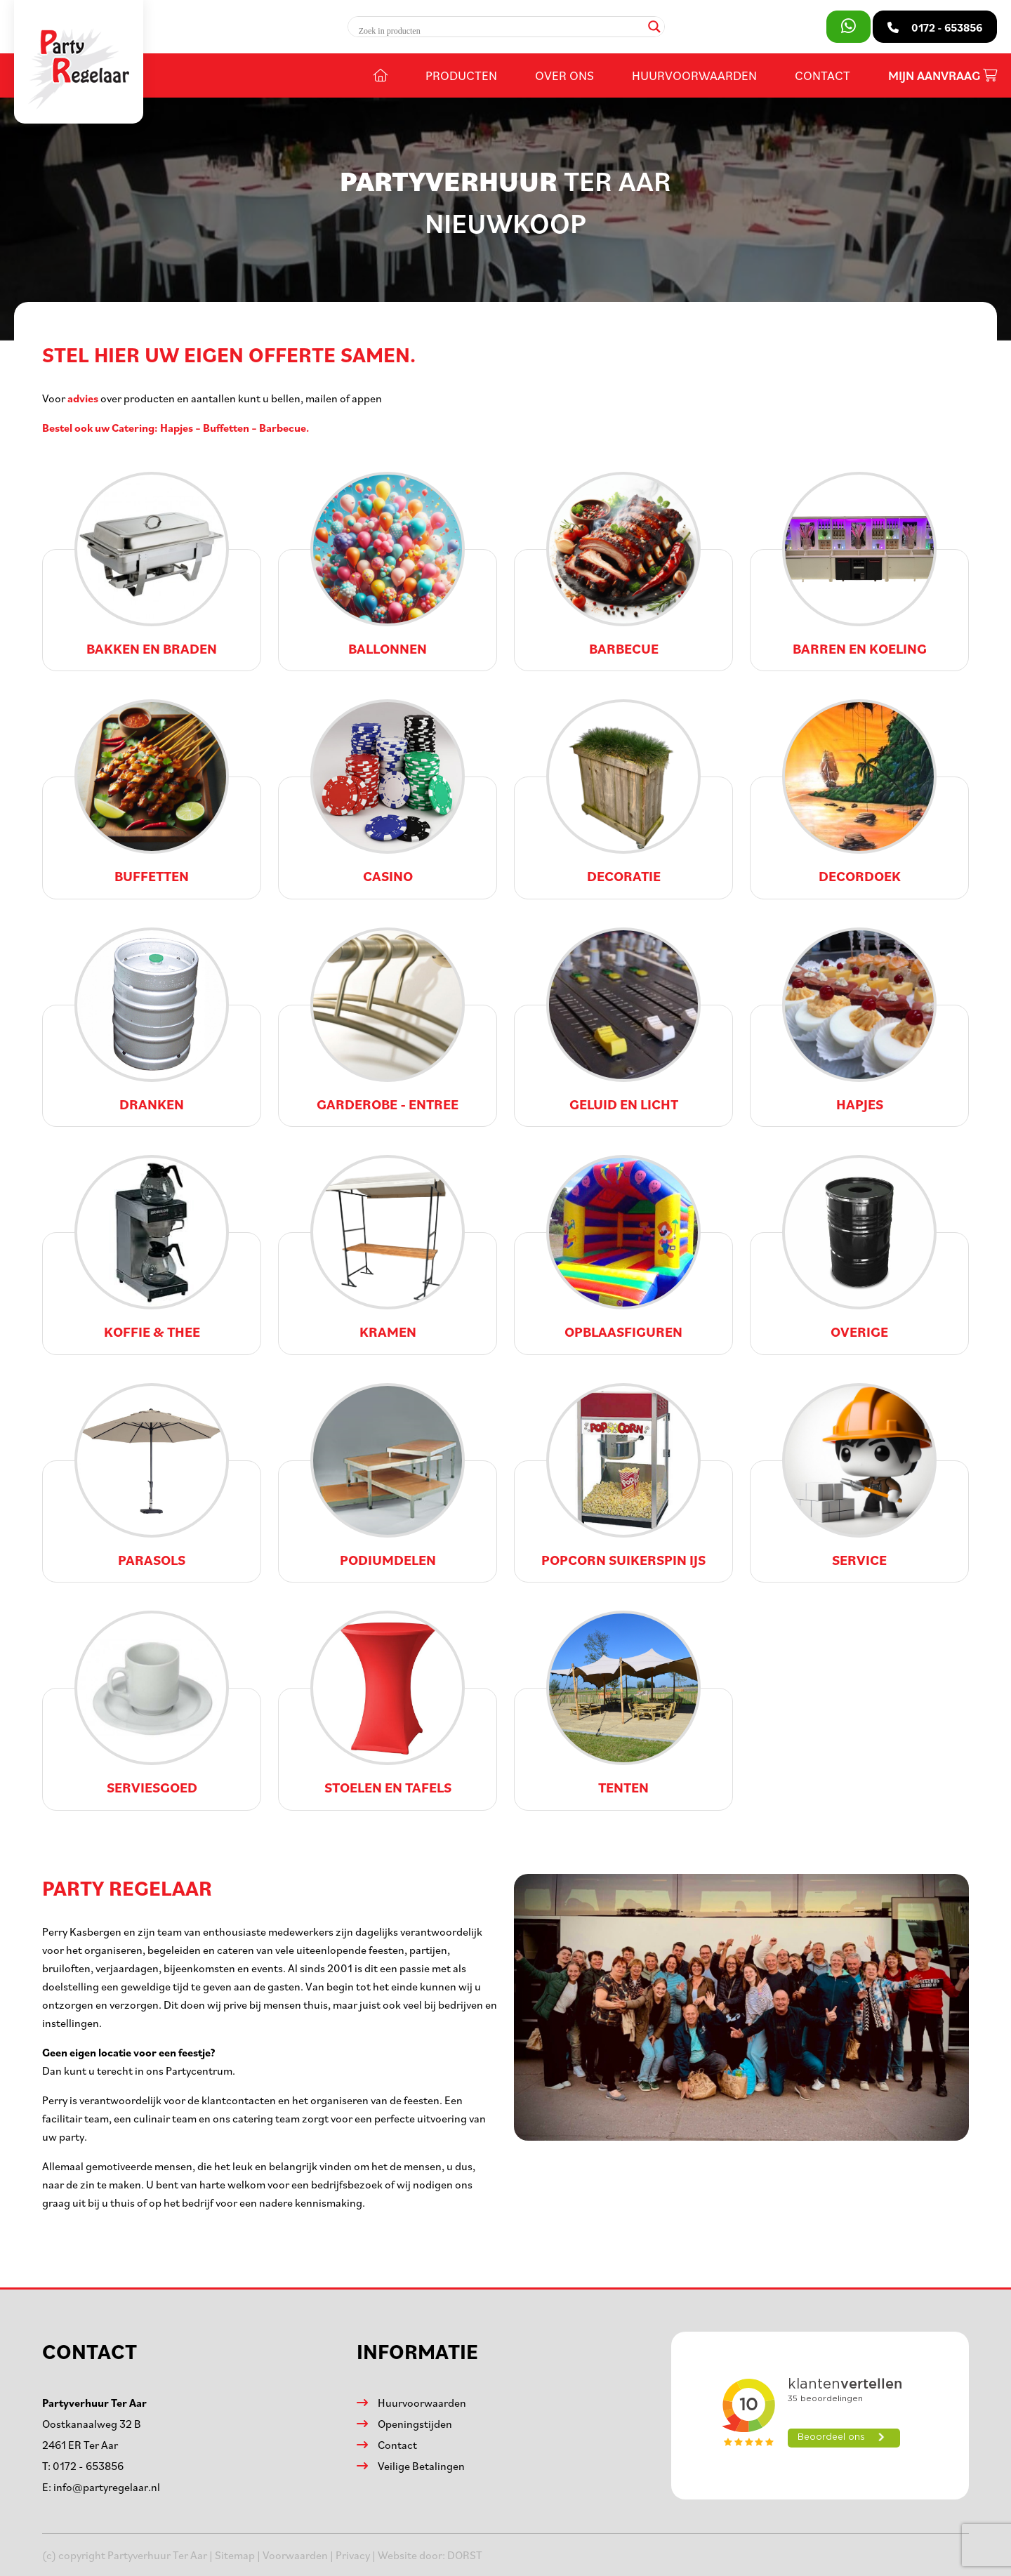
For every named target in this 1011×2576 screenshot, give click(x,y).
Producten (461, 75)
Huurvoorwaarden (694, 75)
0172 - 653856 (88, 2466)
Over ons (564, 75)
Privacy (353, 2555)
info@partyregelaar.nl (106, 2487)
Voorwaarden (295, 2555)
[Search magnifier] (654, 27)
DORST (464, 2555)
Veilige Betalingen (421, 2466)
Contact (822, 75)
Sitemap (235, 2555)
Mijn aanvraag (942, 75)
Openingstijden (415, 2424)
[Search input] (500, 31)
